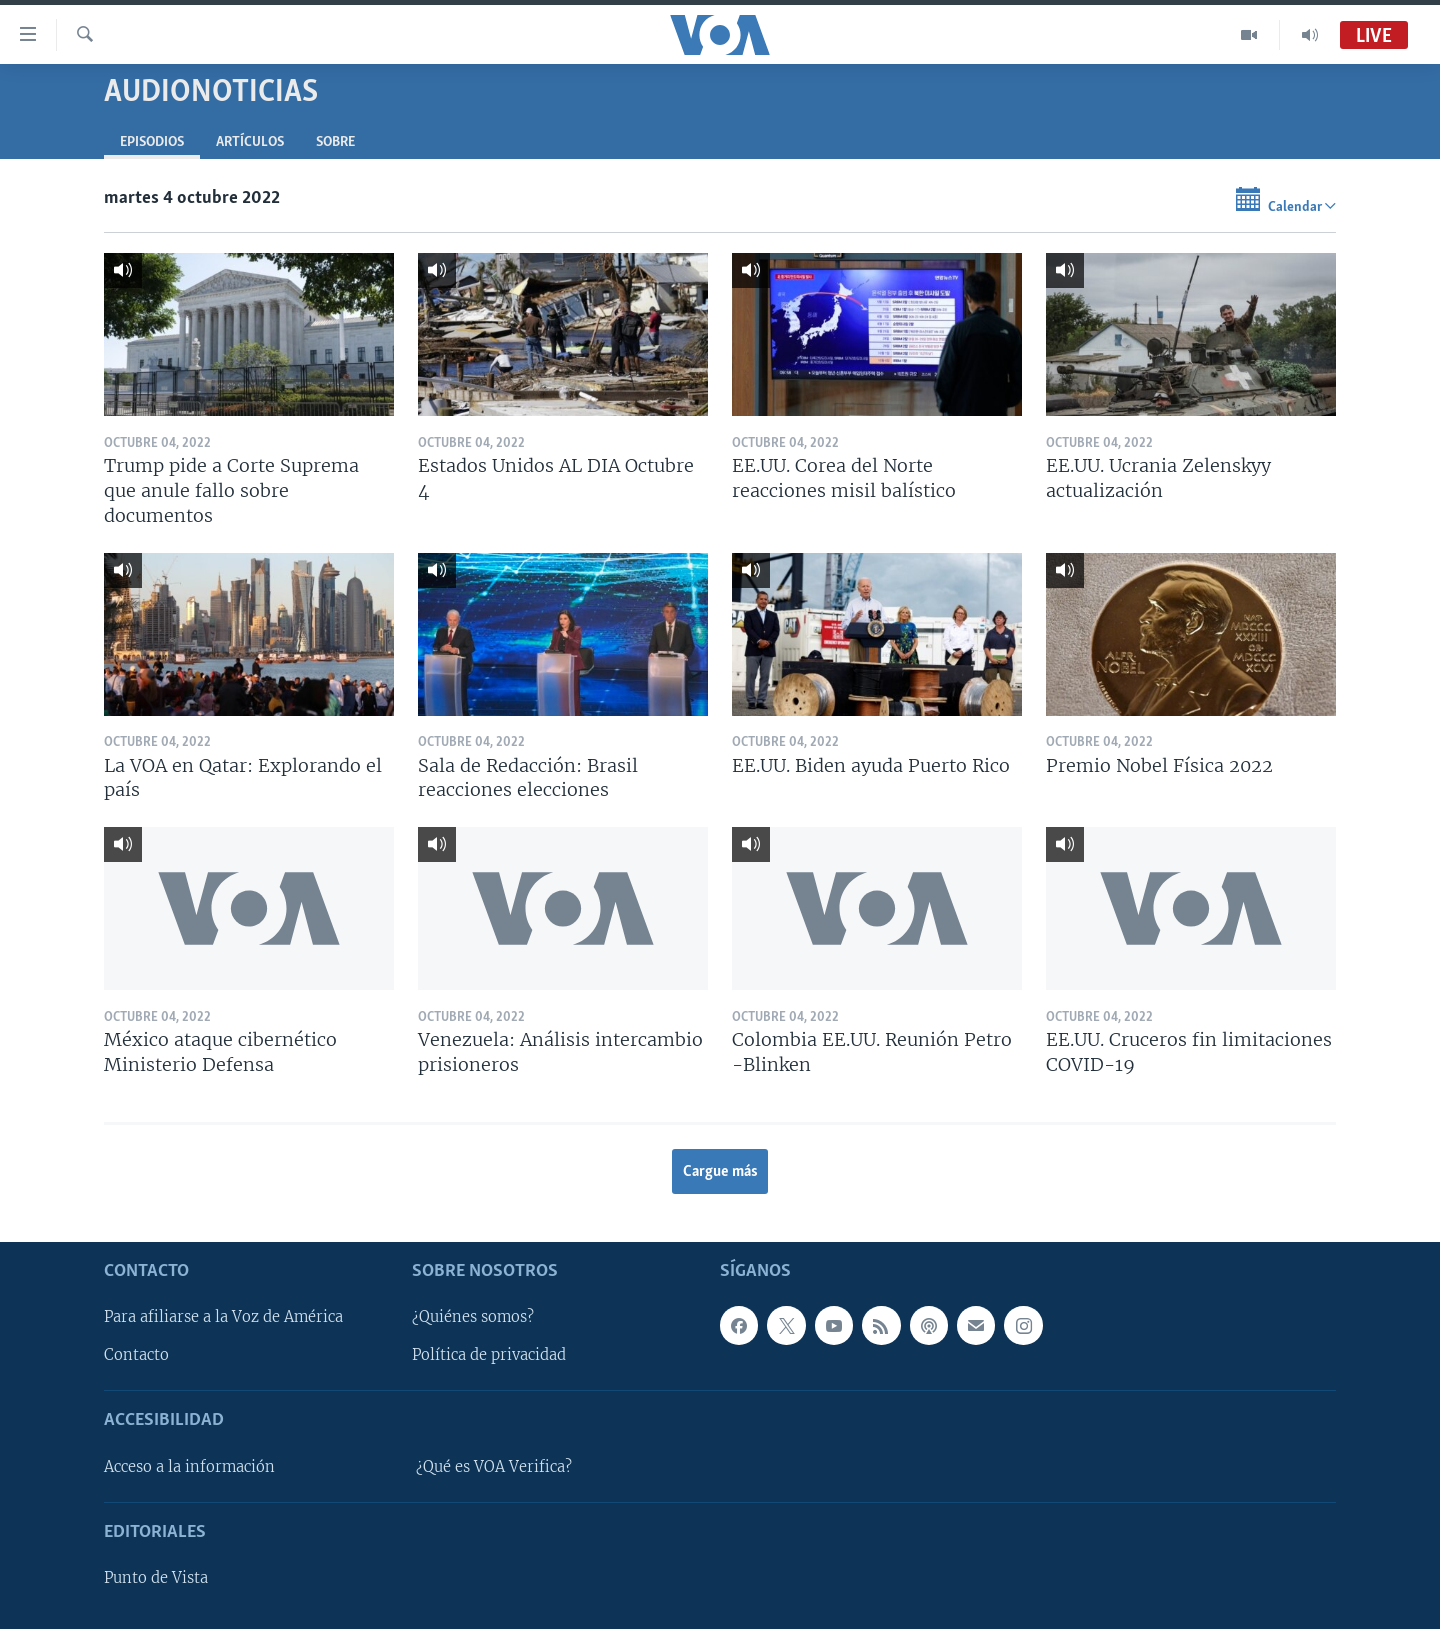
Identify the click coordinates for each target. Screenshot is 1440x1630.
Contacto (136, 1356)
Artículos (250, 142)
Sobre (335, 142)
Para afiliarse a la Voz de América (223, 1318)
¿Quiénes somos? (473, 1318)
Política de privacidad (489, 1356)
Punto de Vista (156, 1579)
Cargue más (720, 1172)
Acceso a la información (189, 1467)
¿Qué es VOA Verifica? (494, 1467)
